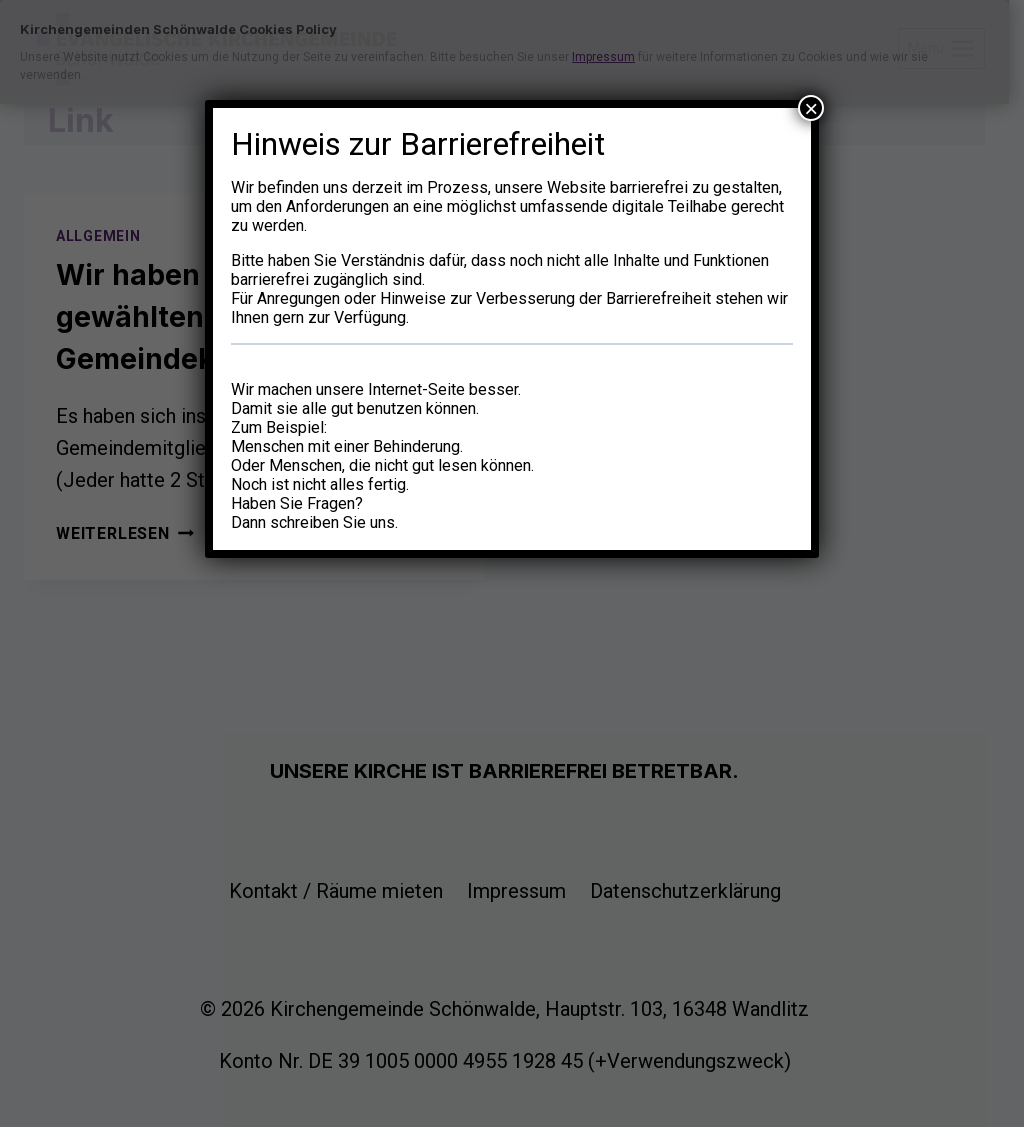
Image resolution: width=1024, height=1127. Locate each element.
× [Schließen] (811, 108)
